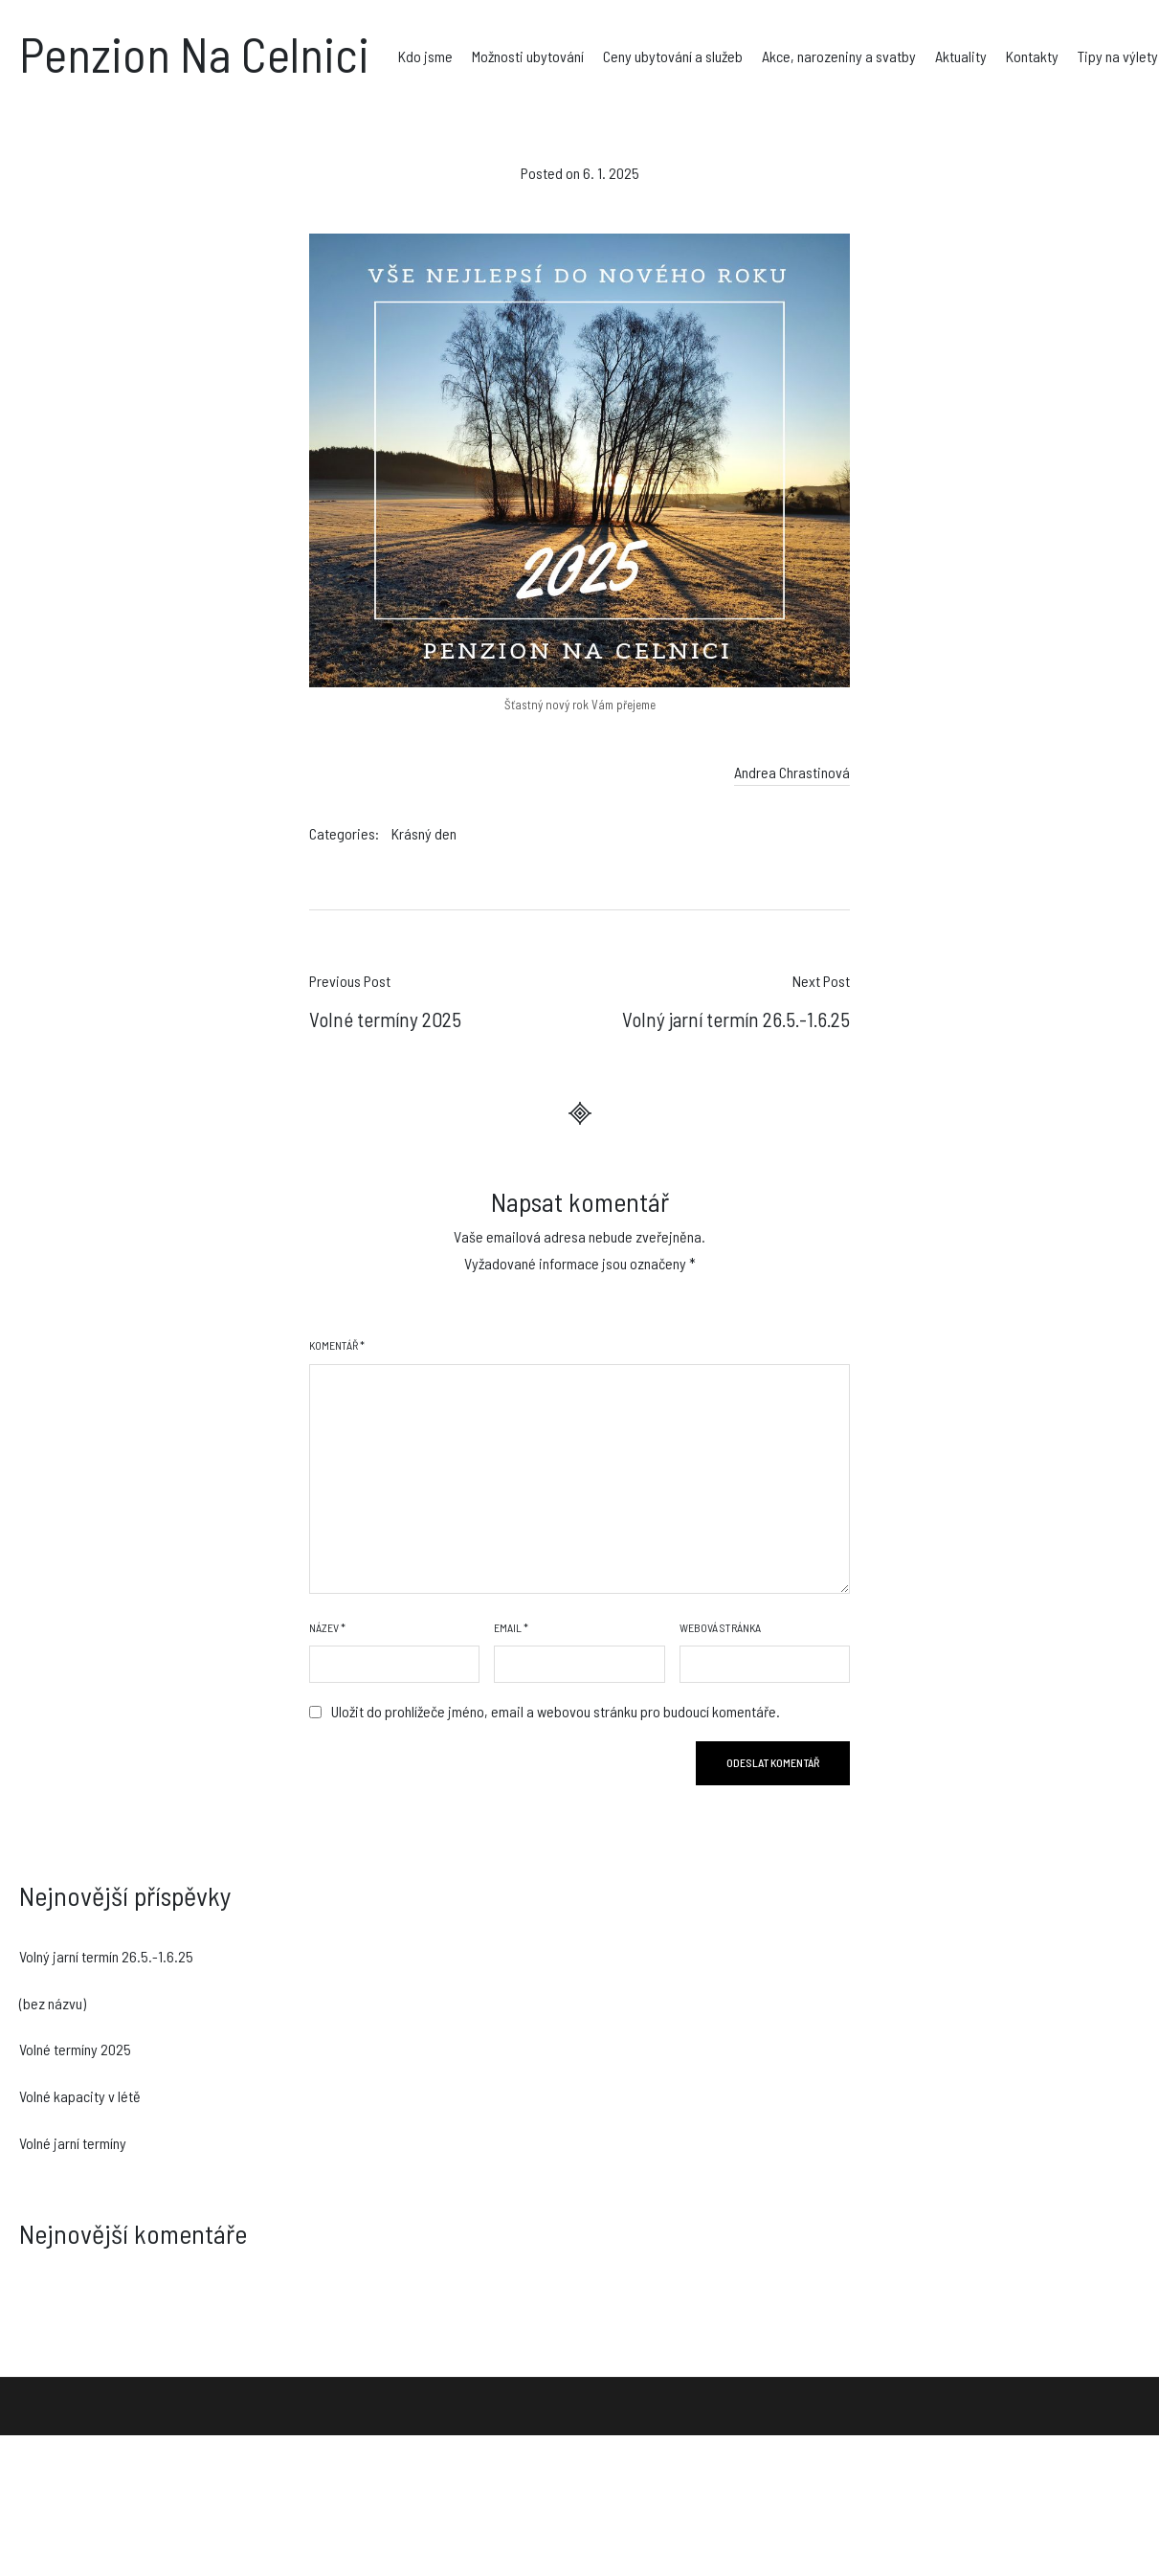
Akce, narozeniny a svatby (839, 56)
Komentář (337, 1345)
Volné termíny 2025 (75, 2049)
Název (327, 1627)
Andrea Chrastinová (792, 772)
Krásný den (424, 833)
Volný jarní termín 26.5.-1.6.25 (106, 1956)
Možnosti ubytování (528, 56)
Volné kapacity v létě (80, 2096)
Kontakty (1032, 56)
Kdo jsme (425, 56)
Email (511, 1627)
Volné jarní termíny (72, 2143)
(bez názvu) (52, 2003)
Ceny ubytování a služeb (673, 56)
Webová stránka (720, 1627)
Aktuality (961, 56)
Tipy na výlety (1118, 56)
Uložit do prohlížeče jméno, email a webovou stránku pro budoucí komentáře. (555, 1711)
